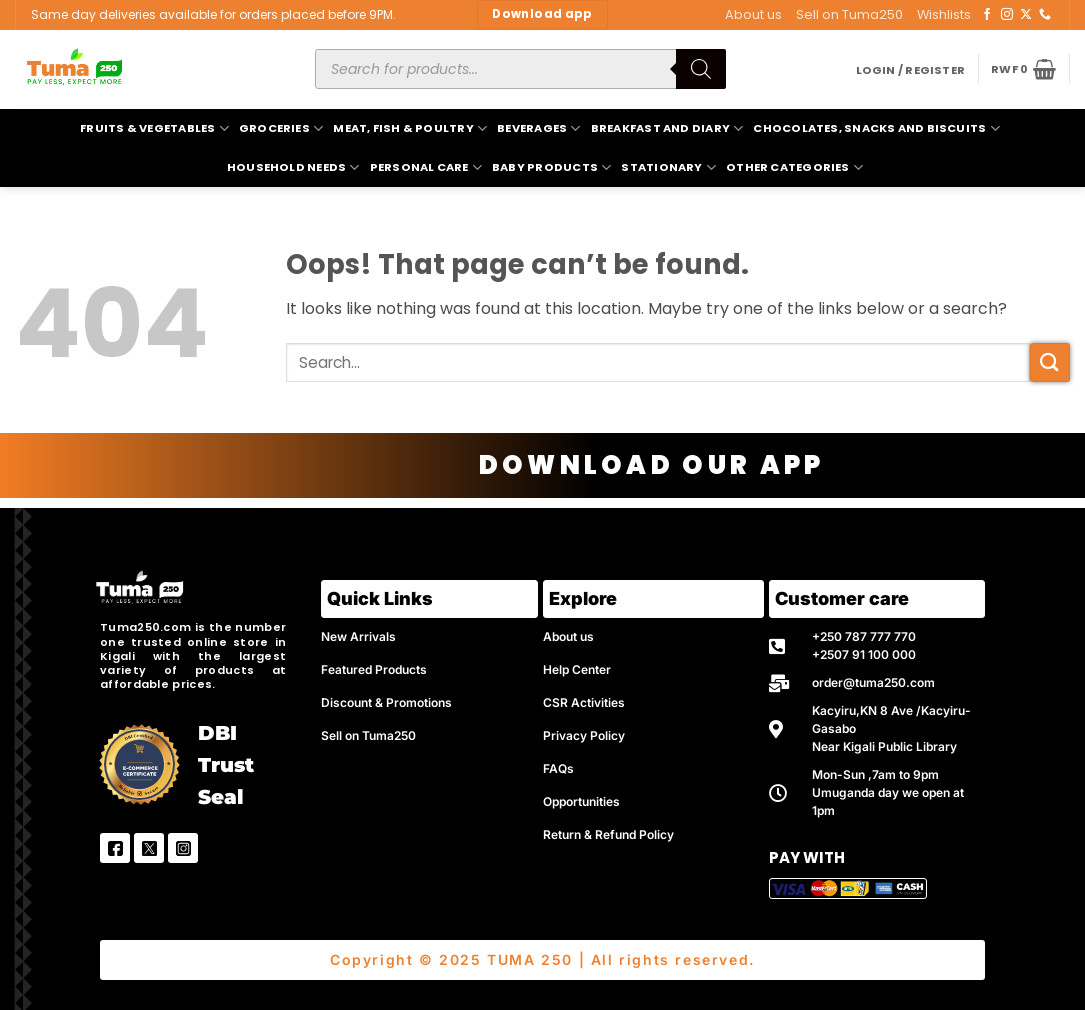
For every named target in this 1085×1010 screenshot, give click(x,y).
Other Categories (794, 167)
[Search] (701, 69)
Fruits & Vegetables (154, 128)
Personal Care (426, 167)
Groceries (281, 128)
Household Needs (293, 167)
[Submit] (1050, 362)
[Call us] (1045, 15)
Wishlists (944, 14)
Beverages (538, 128)
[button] (911, 70)
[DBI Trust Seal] (139, 764)
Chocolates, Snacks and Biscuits (876, 128)
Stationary (668, 167)
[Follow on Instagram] (1007, 15)
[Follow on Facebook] (987, 15)
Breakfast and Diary (667, 128)
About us (753, 14)
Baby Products (551, 167)
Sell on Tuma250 (849, 14)
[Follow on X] (1026, 15)
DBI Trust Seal (226, 765)
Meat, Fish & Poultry (410, 128)
